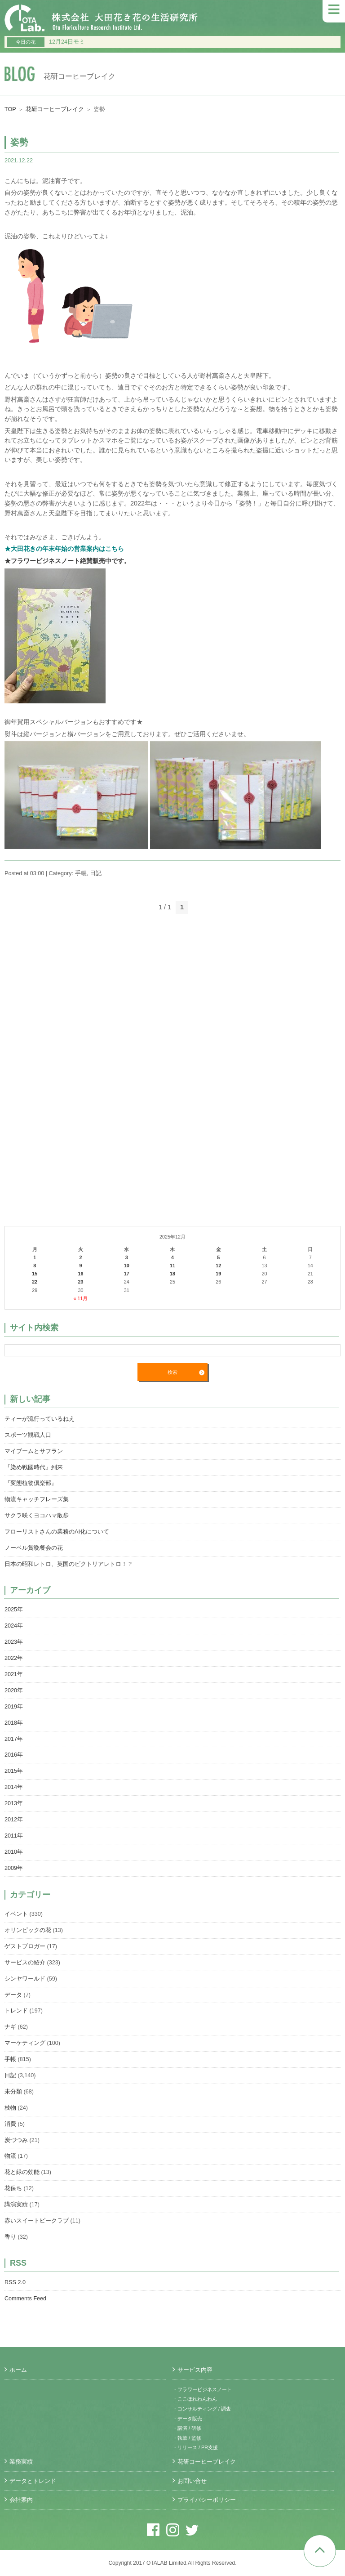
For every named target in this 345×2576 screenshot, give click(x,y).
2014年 (13, 1787)
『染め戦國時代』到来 (33, 1467)
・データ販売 (187, 2418)
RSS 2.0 (15, 2282)
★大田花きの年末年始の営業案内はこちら (64, 548)
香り (10, 2237)
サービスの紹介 (24, 1962)
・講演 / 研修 (186, 2428)
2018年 (13, 1723)
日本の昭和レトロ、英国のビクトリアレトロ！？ (68, 1564)
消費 (10, 2124)
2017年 (13, 1739)
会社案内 (21, 2500)
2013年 (13, 1803)
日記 (96, 873)
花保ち (13, 2188)
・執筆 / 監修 (186, 2438)
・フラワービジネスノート (202, 2389)
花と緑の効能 (22, 2172)
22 (34, 1281)
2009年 (13, 1868)
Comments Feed (25, 2298)
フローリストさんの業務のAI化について (56, 1532)
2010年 (13, 1852)
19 (218, 1273)
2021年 (13, 1674)
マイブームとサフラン (33, 1451)
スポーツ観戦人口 (27, 1435)
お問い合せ (192, 2481)
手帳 (81, 873)
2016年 (13, 1755)
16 (80, 1273)
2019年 (13, 1707)
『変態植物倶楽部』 (30, 1483)
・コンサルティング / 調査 (201, 2408)
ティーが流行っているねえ (39, 1419)
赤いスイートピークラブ (36, 2221)
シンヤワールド (24, 1979)
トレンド (16, 2011)
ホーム (18, 2370)
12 (218, 1265)
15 (34, 1273)
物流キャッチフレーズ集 (36, 1499)
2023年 (13, 1642)
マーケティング (24, 2043)
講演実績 (16, 2204)
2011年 (13, 1836)
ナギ (10, 2027)
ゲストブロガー (24, 1946)
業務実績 (21, 2462)
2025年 (13, 1609)
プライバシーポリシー (206, 2500)
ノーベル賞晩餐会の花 (33, 1548)
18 (172, 1273)
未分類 (13, 2092)
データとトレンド (32, 2481)
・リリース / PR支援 (195, 2447)
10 (126, 1265)
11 (172, 1265)
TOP (10, 109)
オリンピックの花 (27, 1930)
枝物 (10, 2108)
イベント (16, 1914)
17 (126, 1273)
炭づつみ (16, 2140)
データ (13, 1995)
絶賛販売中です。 (105, 560)
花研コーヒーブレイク (55, 109)
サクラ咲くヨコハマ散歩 (36, 1515)
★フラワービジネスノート (42, 560)
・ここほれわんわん (194, 2399)
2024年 (13, 1626)
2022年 (13, 1658)
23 (80, 1281)
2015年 (13, 1771)
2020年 (13, 1690)
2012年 (13, 1819)
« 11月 (80, 1298)
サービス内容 (194, 2370)
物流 (10, 2156)
